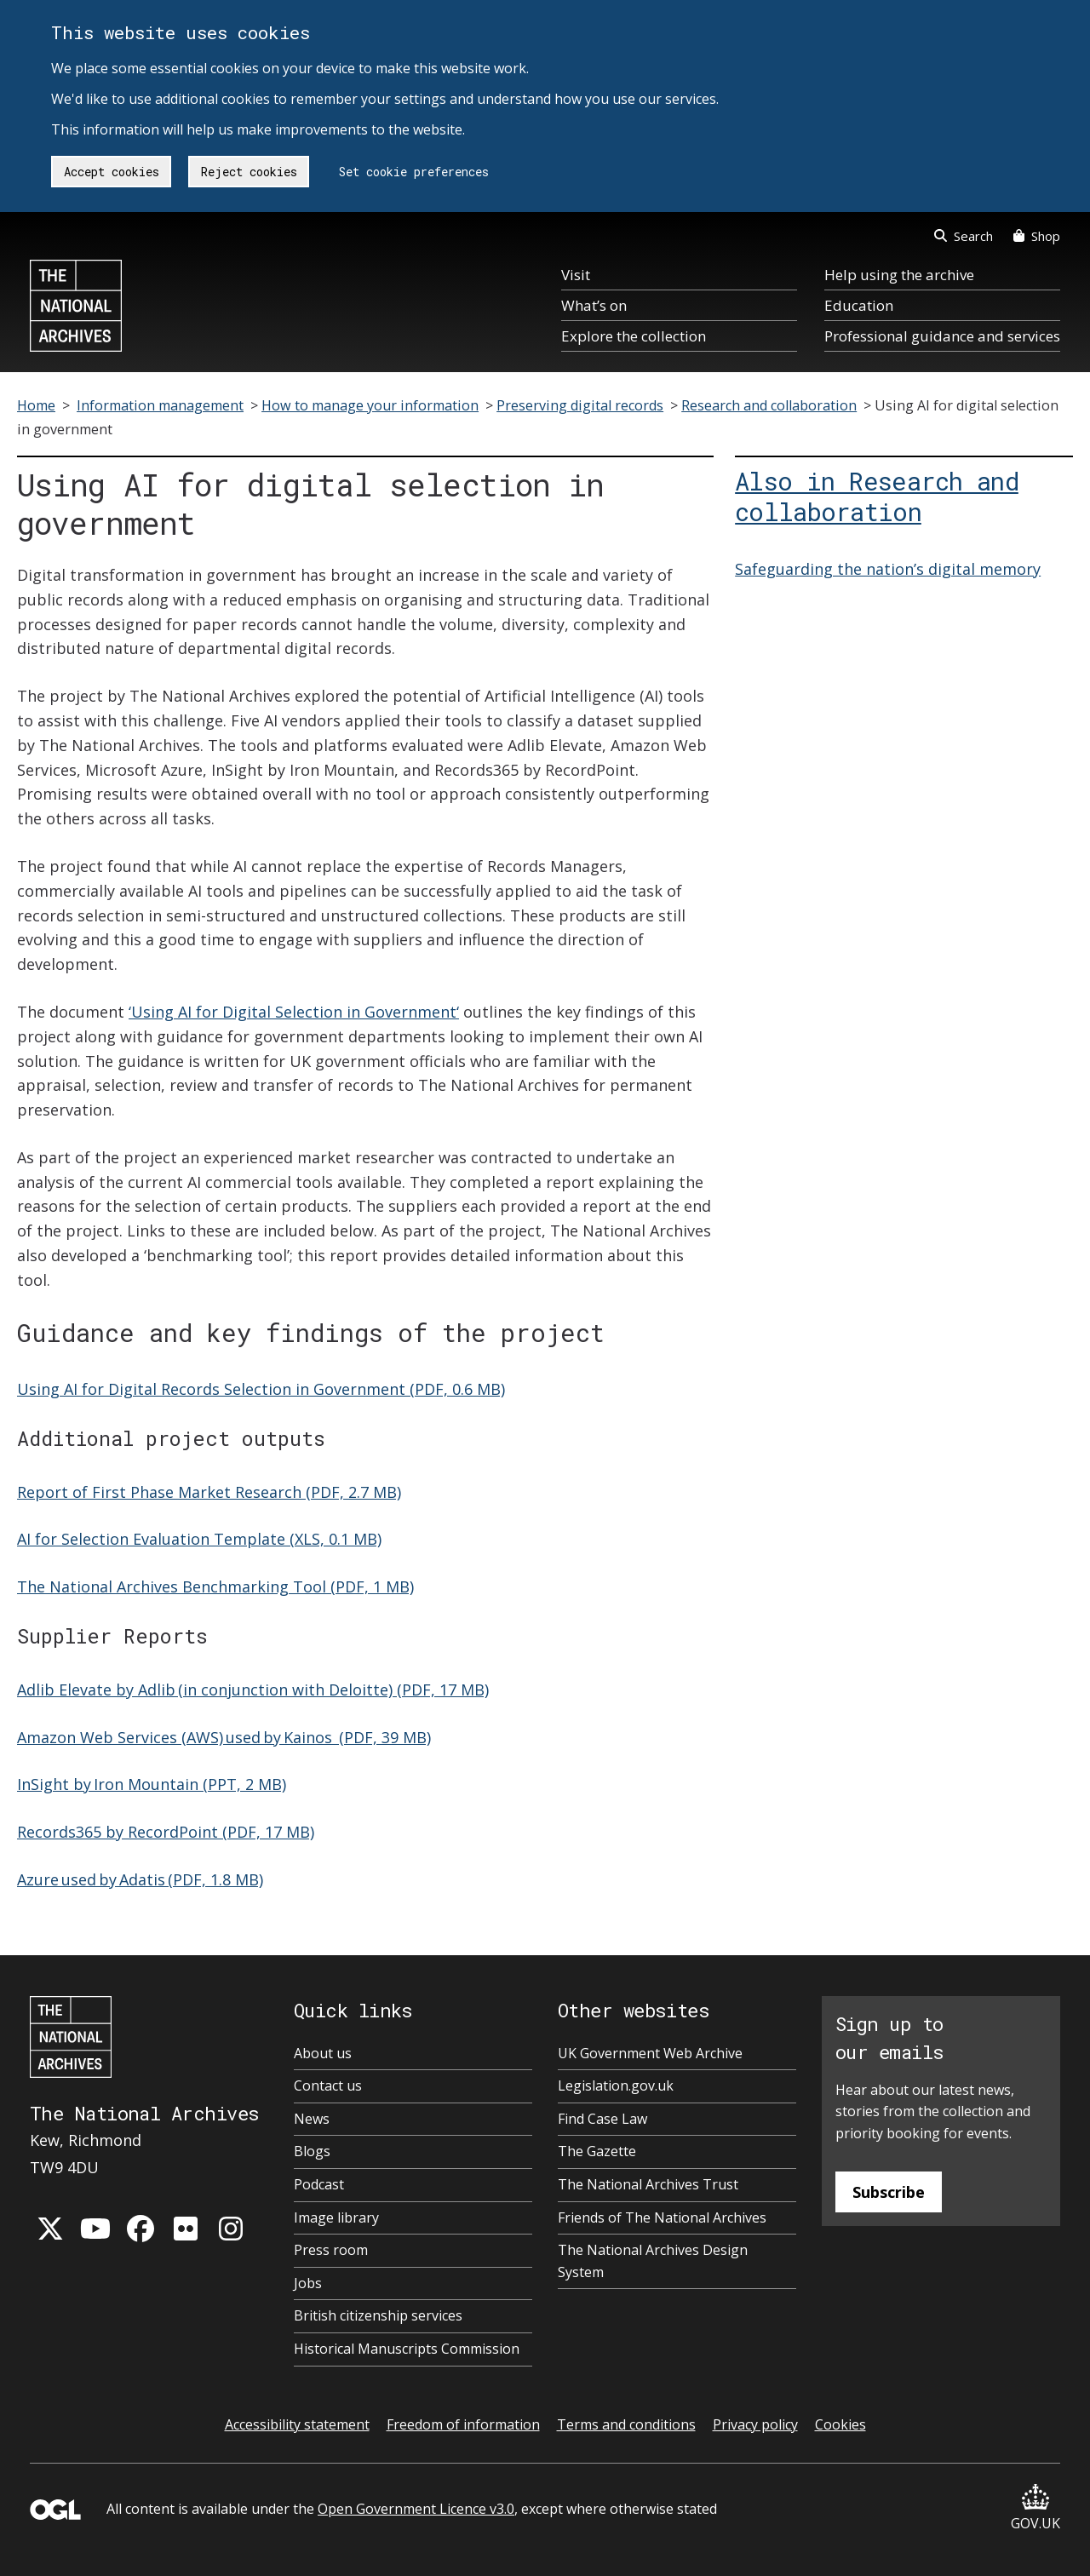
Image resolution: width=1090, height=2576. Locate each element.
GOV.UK (1035, 2508)
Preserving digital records (579, 405)
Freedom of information (463, 2424)
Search (963, 235)
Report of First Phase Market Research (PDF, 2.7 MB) (209, 1492)
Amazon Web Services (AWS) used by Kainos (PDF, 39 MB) (224, 1737)
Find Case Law (602, 2118)
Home (36, 405)
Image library (336, 2217)
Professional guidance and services (942, 336)
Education (858, 305)
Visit (575, 274)
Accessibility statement (297, 2424)
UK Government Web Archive (650, 2053)
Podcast (319, 2184)
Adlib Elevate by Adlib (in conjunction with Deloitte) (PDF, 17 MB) (253, 1689)
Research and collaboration (769, 405)
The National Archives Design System (653, 2260)
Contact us (328, 2085)
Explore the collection (633, 336)
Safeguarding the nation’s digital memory (888, 569)
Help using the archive (899, 274)
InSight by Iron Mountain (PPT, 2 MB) (151, 1784)
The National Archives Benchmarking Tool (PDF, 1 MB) (215, 1586)
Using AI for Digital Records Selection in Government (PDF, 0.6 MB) (261, 1389)
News (312, 2118)
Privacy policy (755, 2424)
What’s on (594, 305)
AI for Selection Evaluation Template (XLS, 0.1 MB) (199, 1539)
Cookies (840, 2424)
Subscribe (888, 2192)
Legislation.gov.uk (616, 2085)
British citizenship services (378, 2315)
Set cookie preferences (414, 172)
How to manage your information (370, 405)
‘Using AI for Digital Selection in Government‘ (294, 1011)
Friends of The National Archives (662, 2217)
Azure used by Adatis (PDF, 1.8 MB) (140, 1879)
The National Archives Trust (648, 2184)
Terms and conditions (626, 2424)
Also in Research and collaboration (876, 496)
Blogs (312, 2151)
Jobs (308, 2283)
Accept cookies (111, 172)
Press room (331, 2249)
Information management (160, 405)
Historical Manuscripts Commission (406, 2348)
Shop (1036, 235)
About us (323, 2053)
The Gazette (597, 2151)
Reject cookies (249, 172)
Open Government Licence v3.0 (416, 2508)
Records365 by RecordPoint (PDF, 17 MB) (165, 1832)
